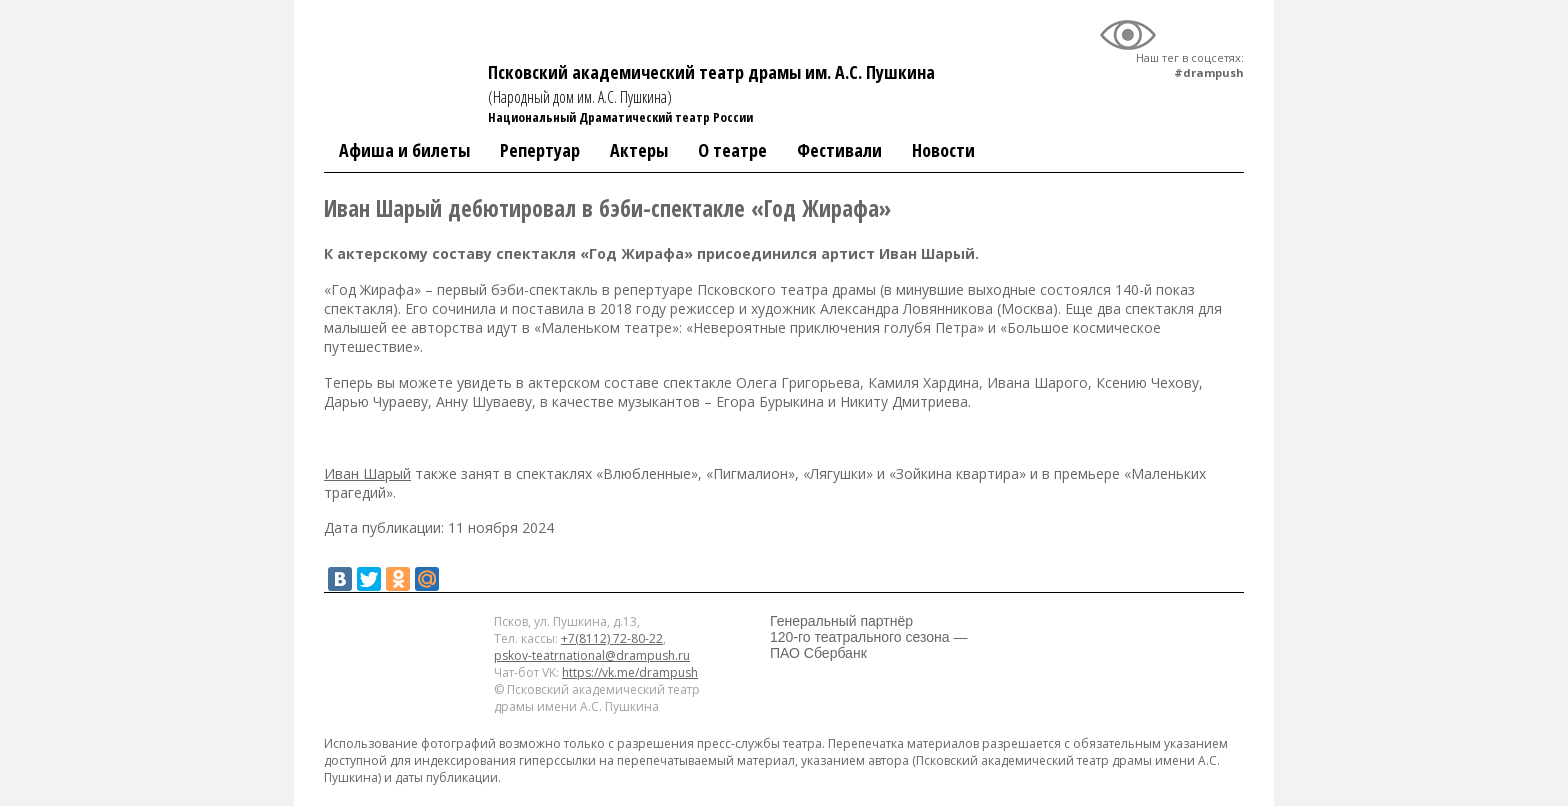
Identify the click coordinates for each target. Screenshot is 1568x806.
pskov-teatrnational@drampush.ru (592, 655)
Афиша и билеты (404, 150)
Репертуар (540, 150)
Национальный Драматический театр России (620, 117)
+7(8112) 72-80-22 (612, 638)
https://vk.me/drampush (630, 672)
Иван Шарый (367, 473)
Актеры (639, 150)
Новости (943, 150)
